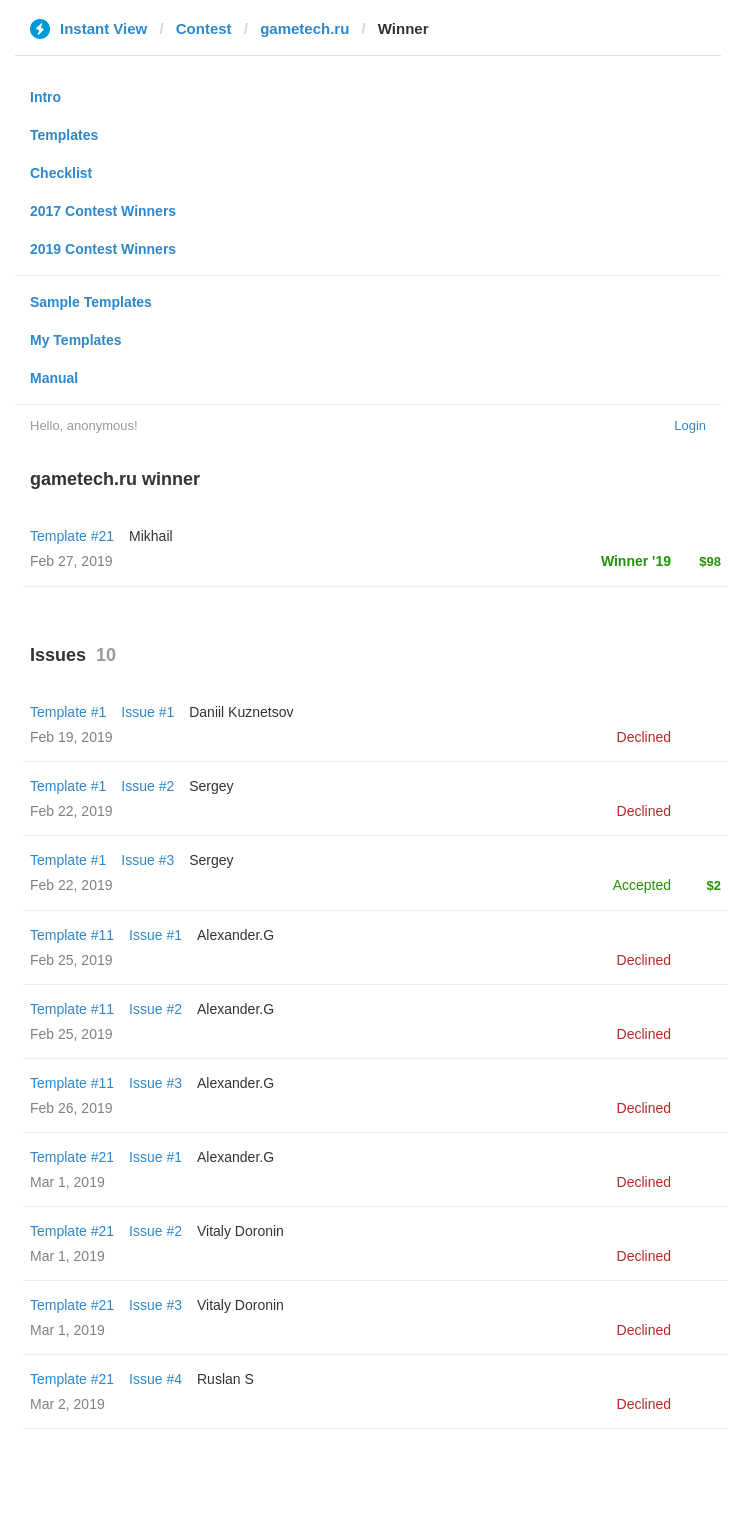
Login (690, 425)
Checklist (61, 173)
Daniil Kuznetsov (241, 712)
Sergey (211, 786)
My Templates (76, 340)
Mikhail (151, 536)
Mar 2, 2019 (67, 1404)
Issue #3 (147, 860)
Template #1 (68, 712)
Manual (54, 378)
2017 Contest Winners (103, 211)
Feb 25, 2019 (71, 960)
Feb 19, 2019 (71, 737)
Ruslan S (225, 1379)
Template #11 (72, 935)
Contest (204, 28)
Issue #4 (155, 1379)
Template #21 (72, 536)
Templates (64, 135)
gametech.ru (304, 28)
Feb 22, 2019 (71, 811)
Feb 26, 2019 (71, 1108)
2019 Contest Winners (103, 249)
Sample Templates (91, 302)
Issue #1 (147, 712)
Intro (45, 97)
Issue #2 (147, 786)
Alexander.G (235, 935)
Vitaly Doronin (240, 1231)
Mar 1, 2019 (67, 1182)
